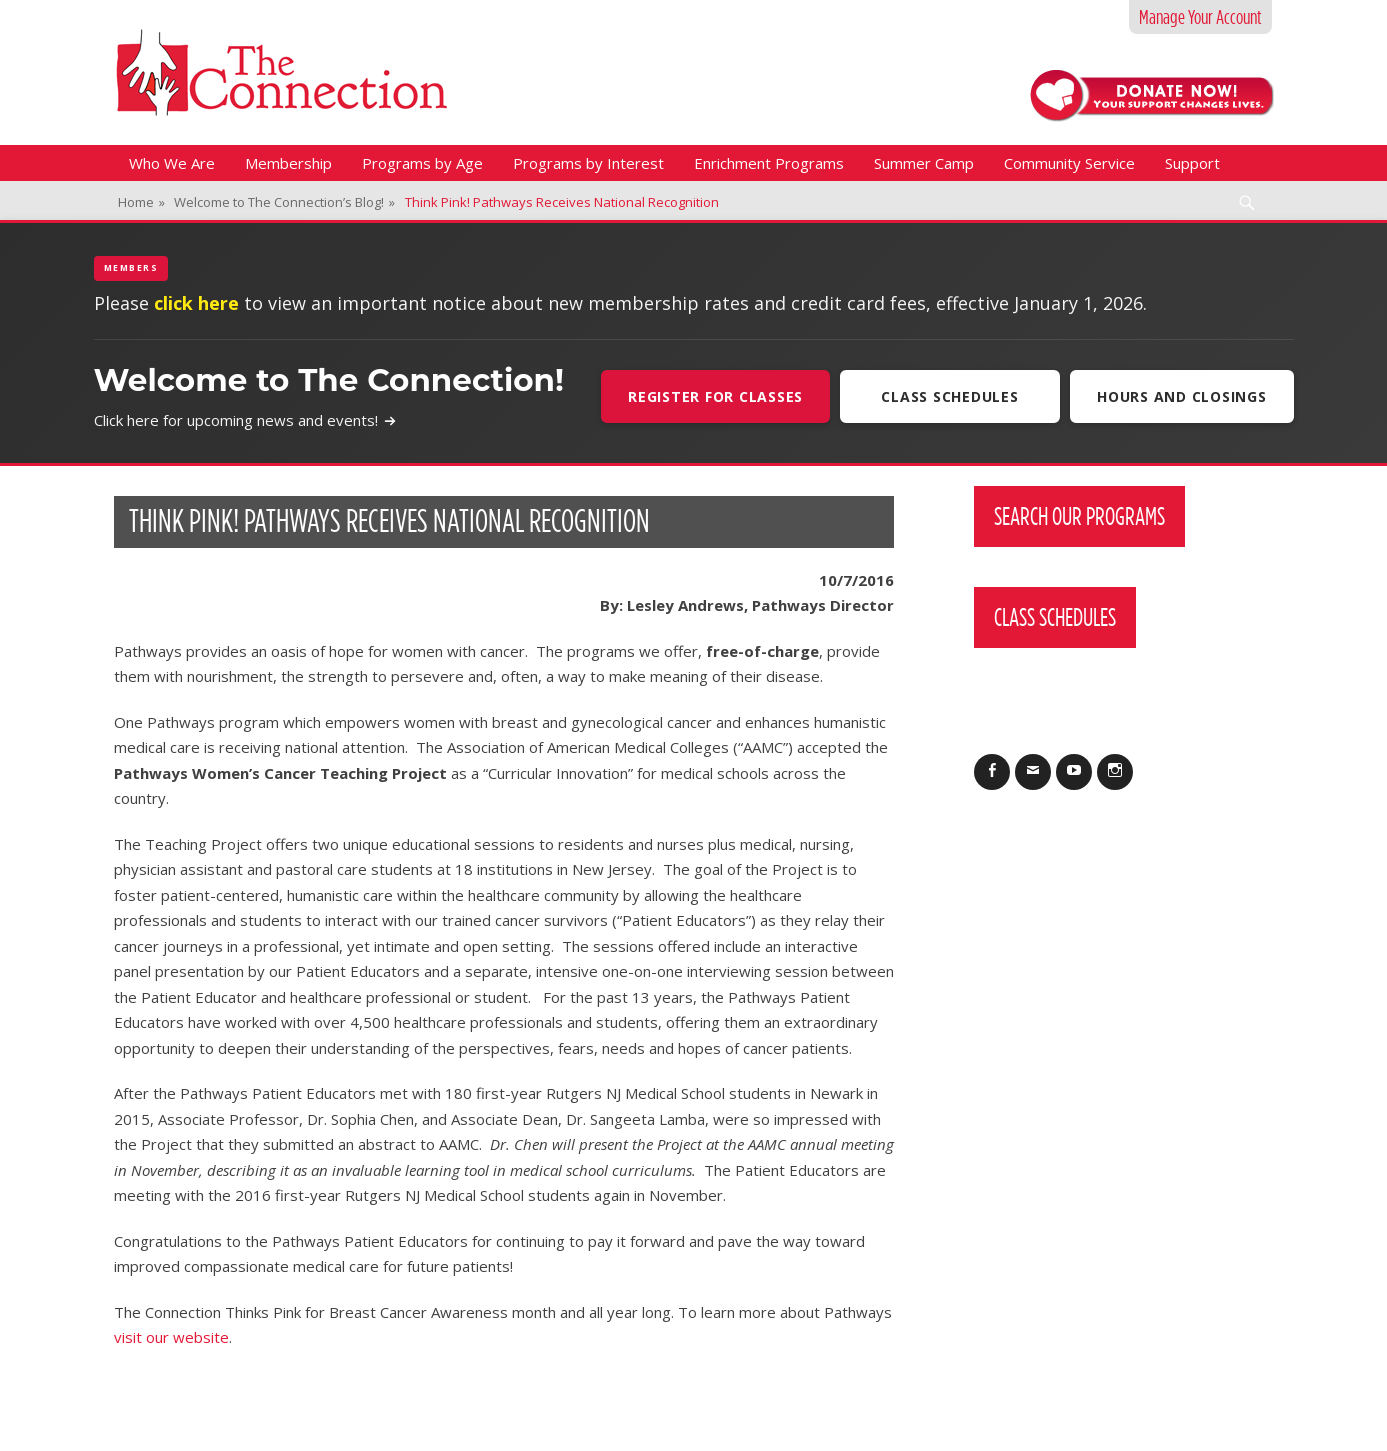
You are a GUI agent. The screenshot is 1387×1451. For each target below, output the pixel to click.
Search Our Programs (1079, 516)
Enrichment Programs (769, 163)
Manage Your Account (1200, 17)
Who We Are (172, 163)
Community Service (1069, 163)
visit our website (171, 1337)
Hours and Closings (1182, 396)
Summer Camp (924, 163)
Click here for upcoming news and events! (245, 420)
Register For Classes (715, 396)
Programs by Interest (588, 163)
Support (1192, 163)
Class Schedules (949, 396)
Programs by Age (422, 163)
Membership (288, 163)
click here (196, 303)
